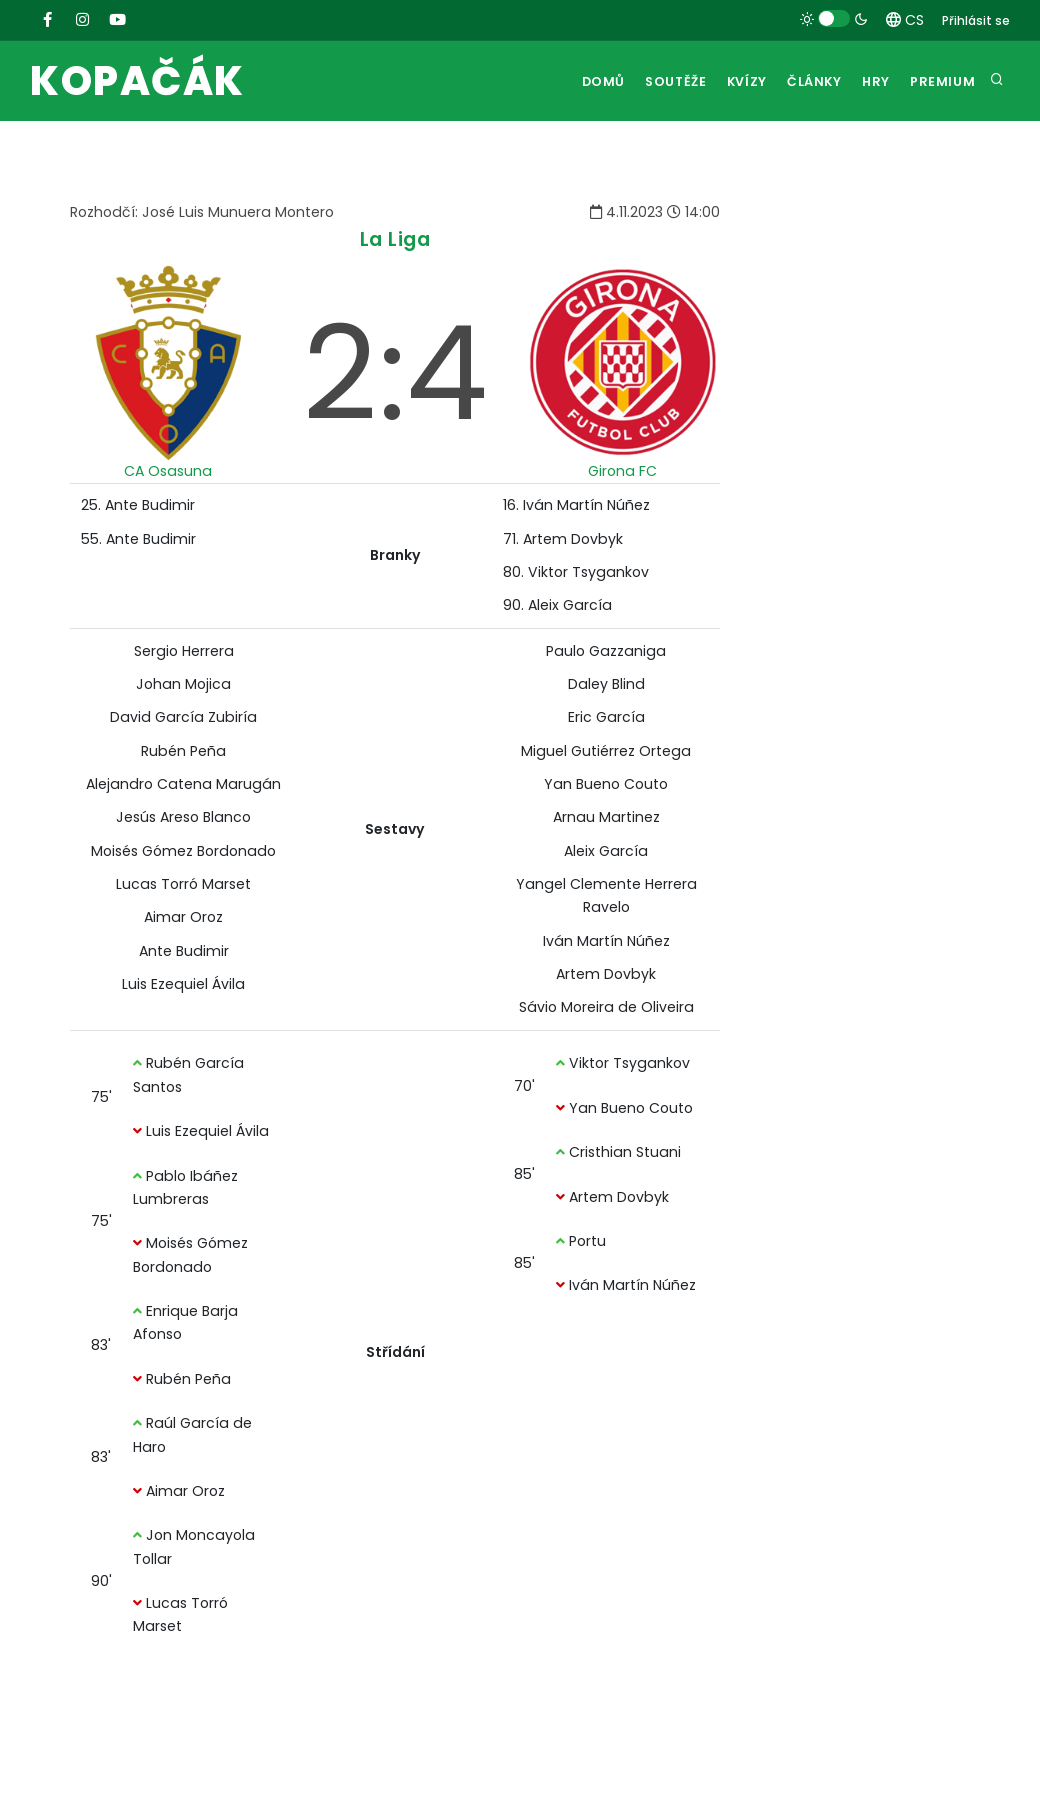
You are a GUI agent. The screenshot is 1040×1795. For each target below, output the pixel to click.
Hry (868, 81)
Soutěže (648, 81)
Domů (571, 81)
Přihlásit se (976, 20)
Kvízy (726, 81)
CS (905, 20)
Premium (941, 81)
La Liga (395, 239)
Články (800, 81)
